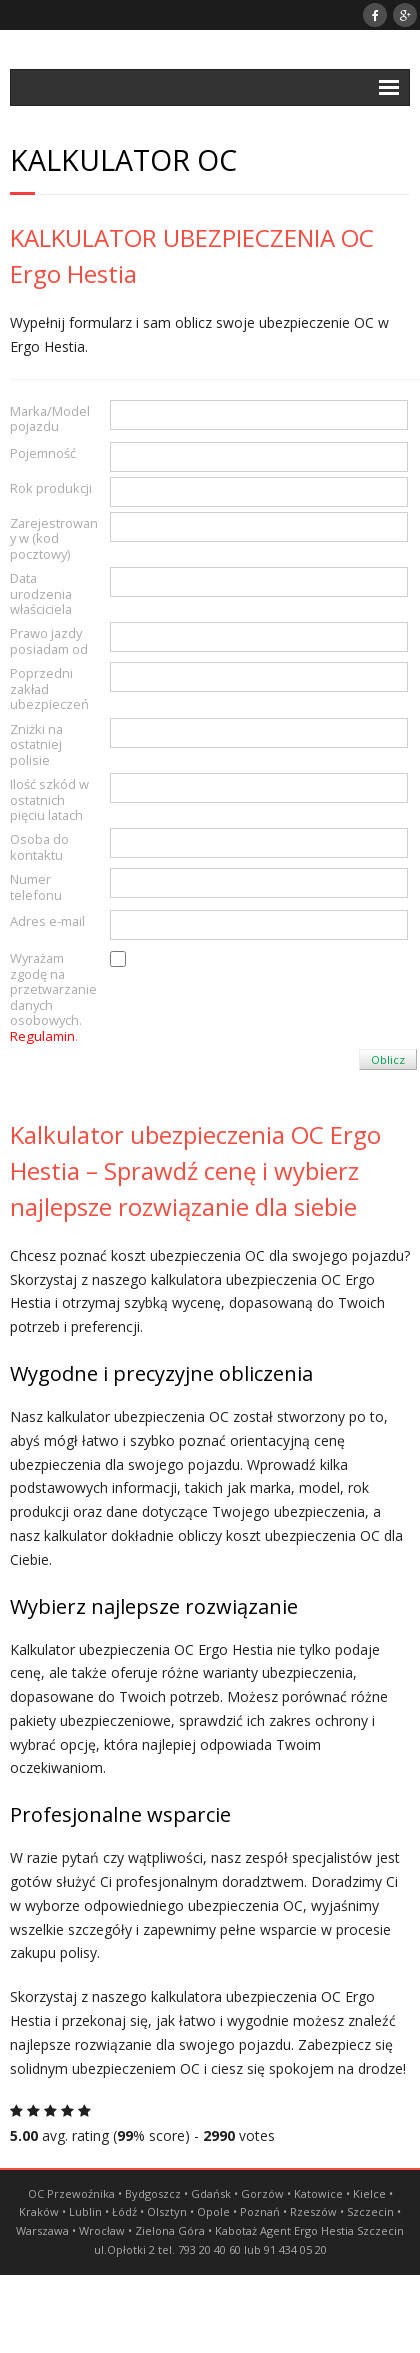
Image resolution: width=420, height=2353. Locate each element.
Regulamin (42, 1036)
